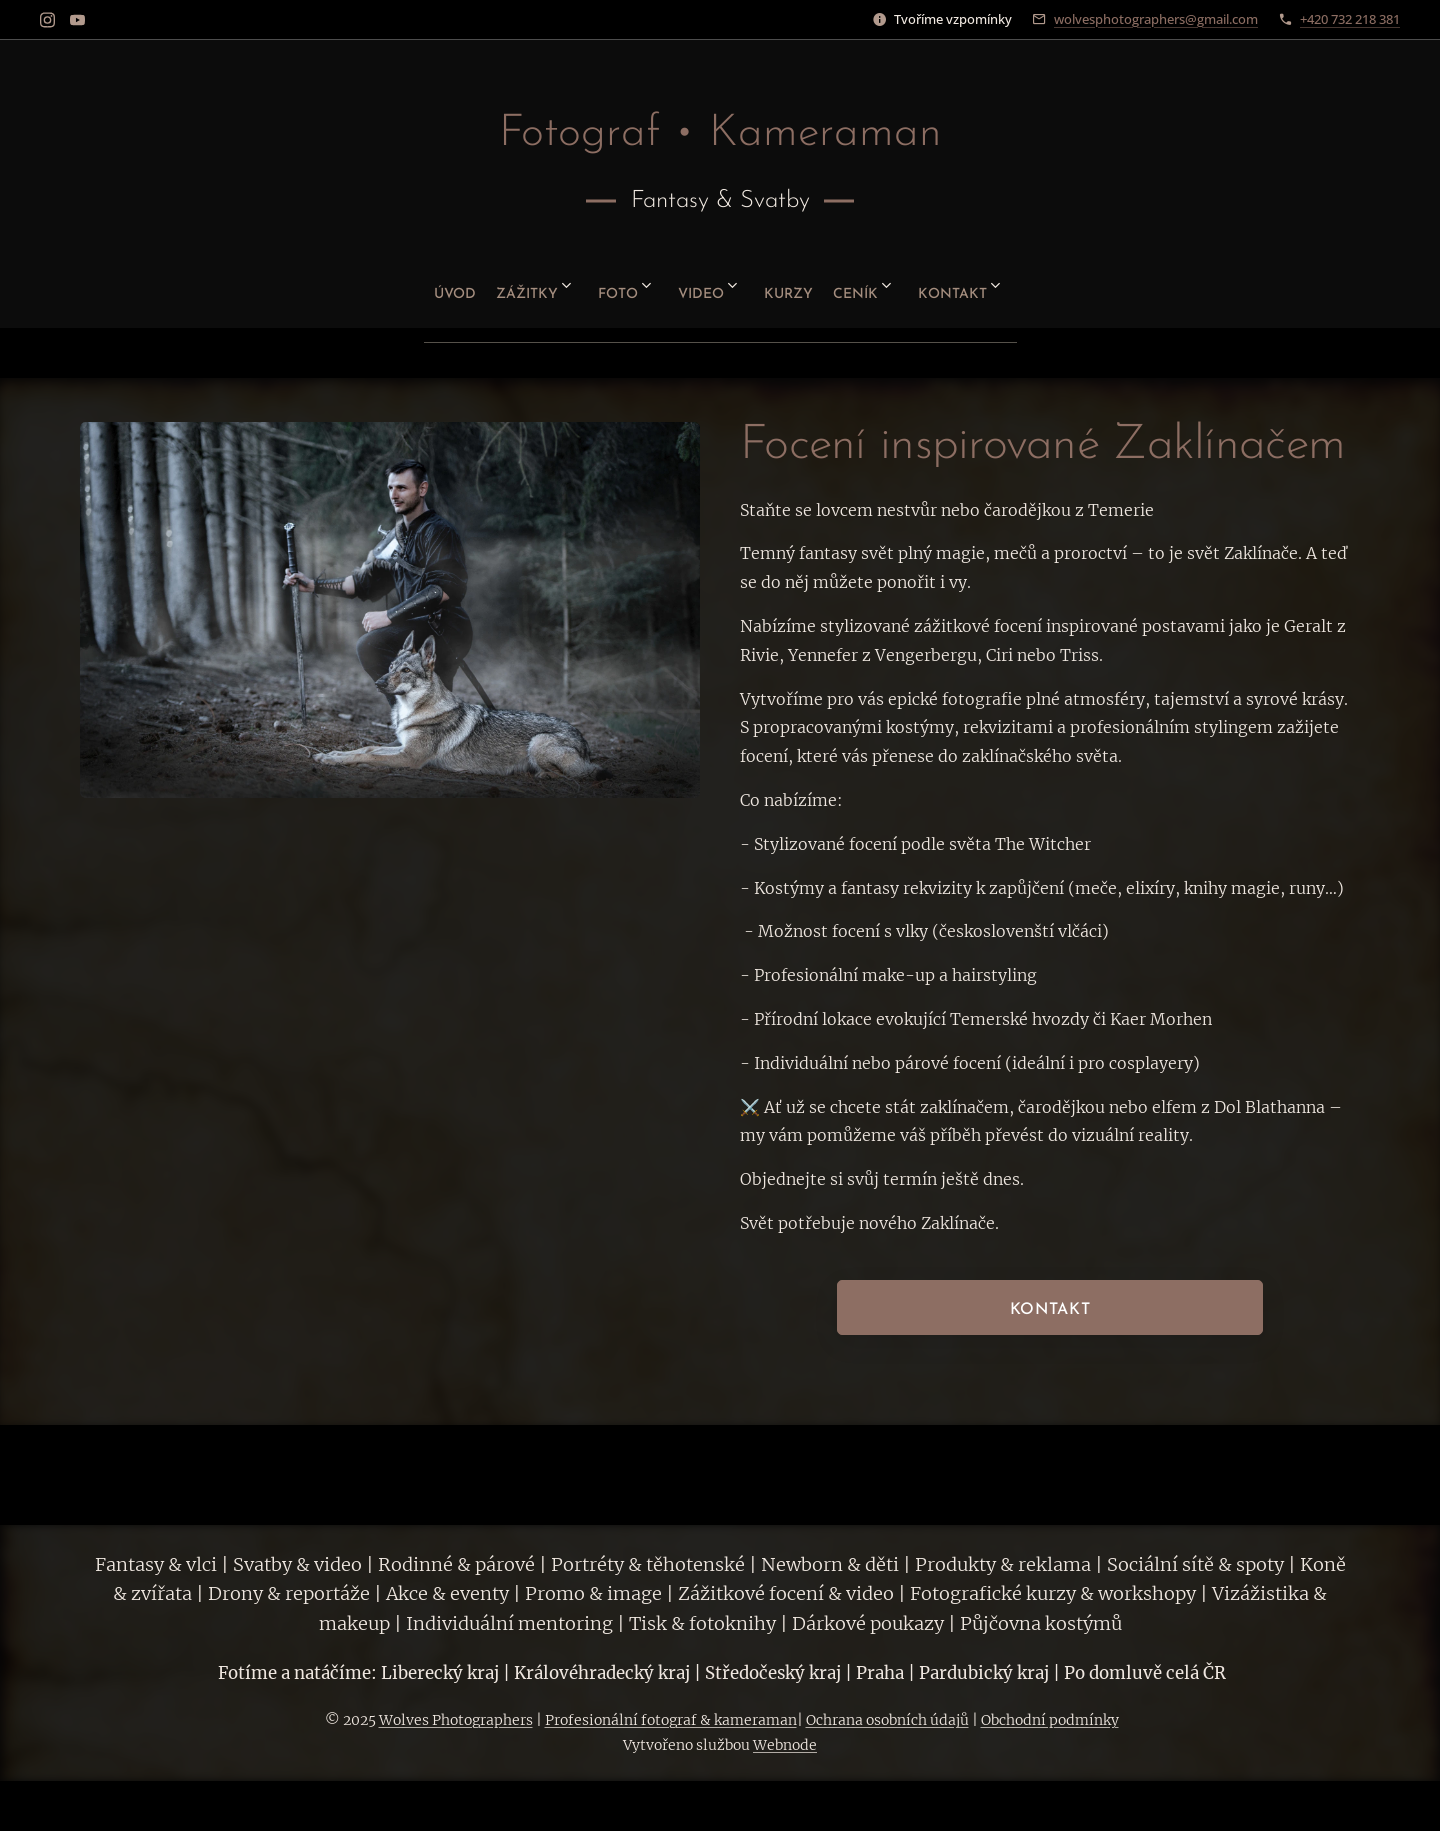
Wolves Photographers (456, 1720)
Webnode (785, 1745)
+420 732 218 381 (1350, 19)
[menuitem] (397, 287)
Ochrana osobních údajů (887, 1720)
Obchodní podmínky (1050, 1720)
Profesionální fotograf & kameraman (671, 1720)
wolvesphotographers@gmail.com (1156, 19)
